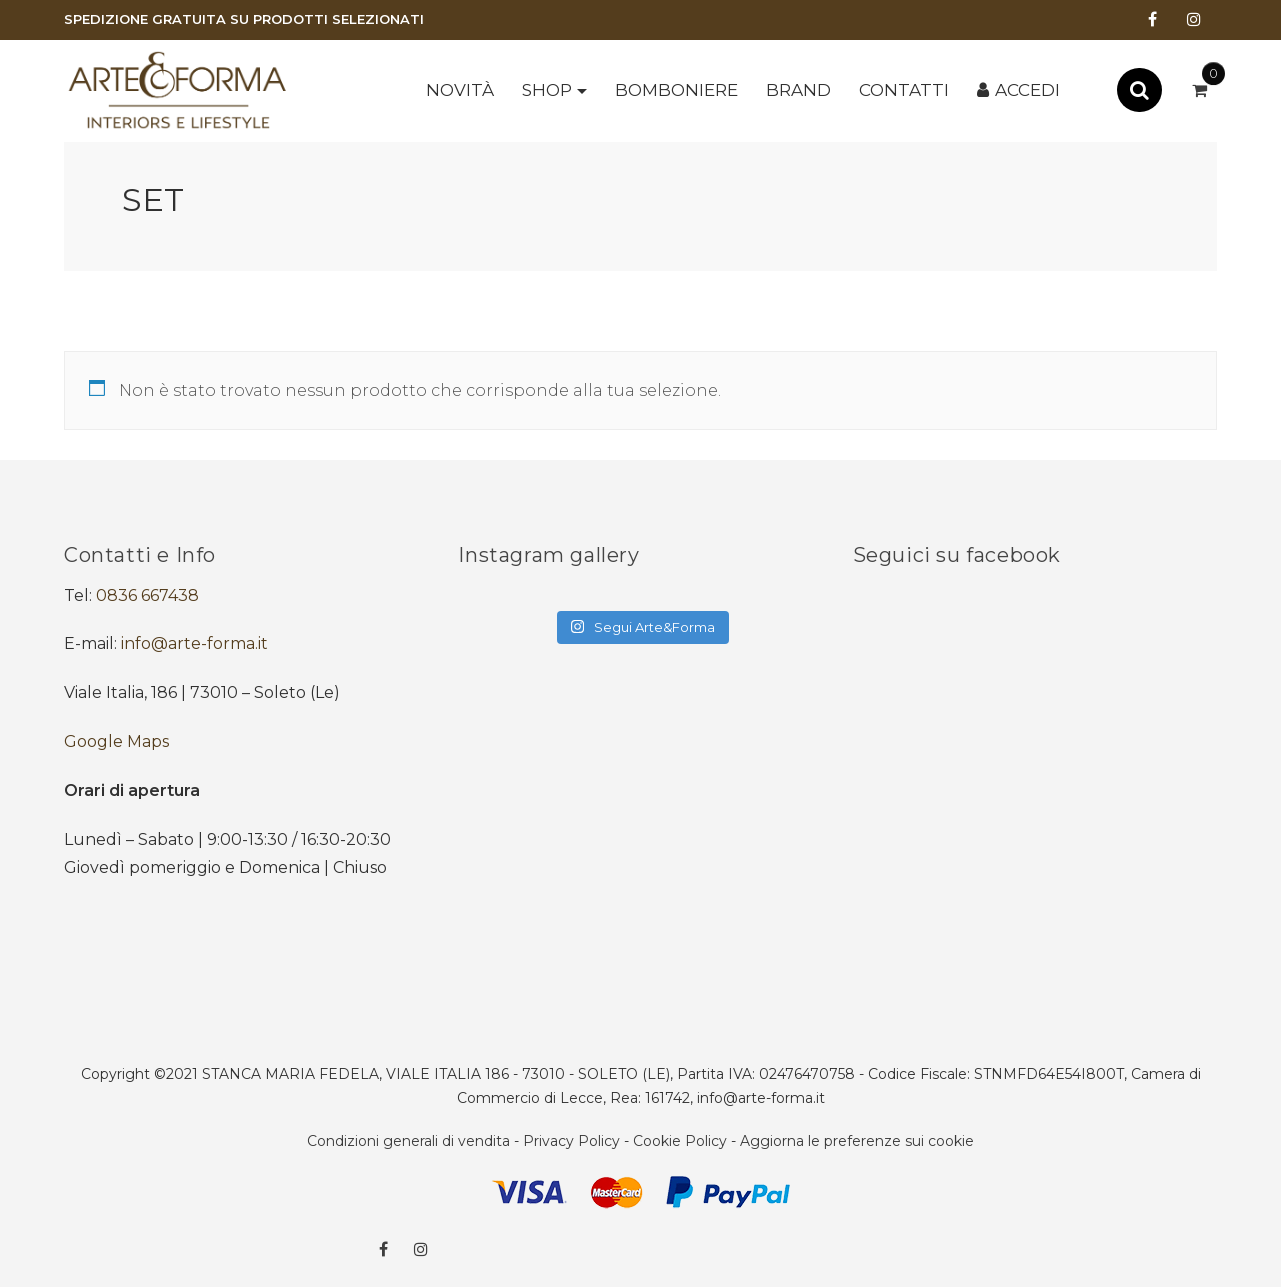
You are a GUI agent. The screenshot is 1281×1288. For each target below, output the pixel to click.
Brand (798, 90)
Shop (547, 90)
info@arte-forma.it (194, 643)
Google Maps (116, 741)
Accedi (1027, 90)
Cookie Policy (680, 1141)
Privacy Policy (571, 1141)
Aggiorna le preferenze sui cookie (857, 1141)
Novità (460, 90)
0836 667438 (147, 595)
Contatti (904, 90)
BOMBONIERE (676, 90)
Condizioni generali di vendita (408, 1141)
